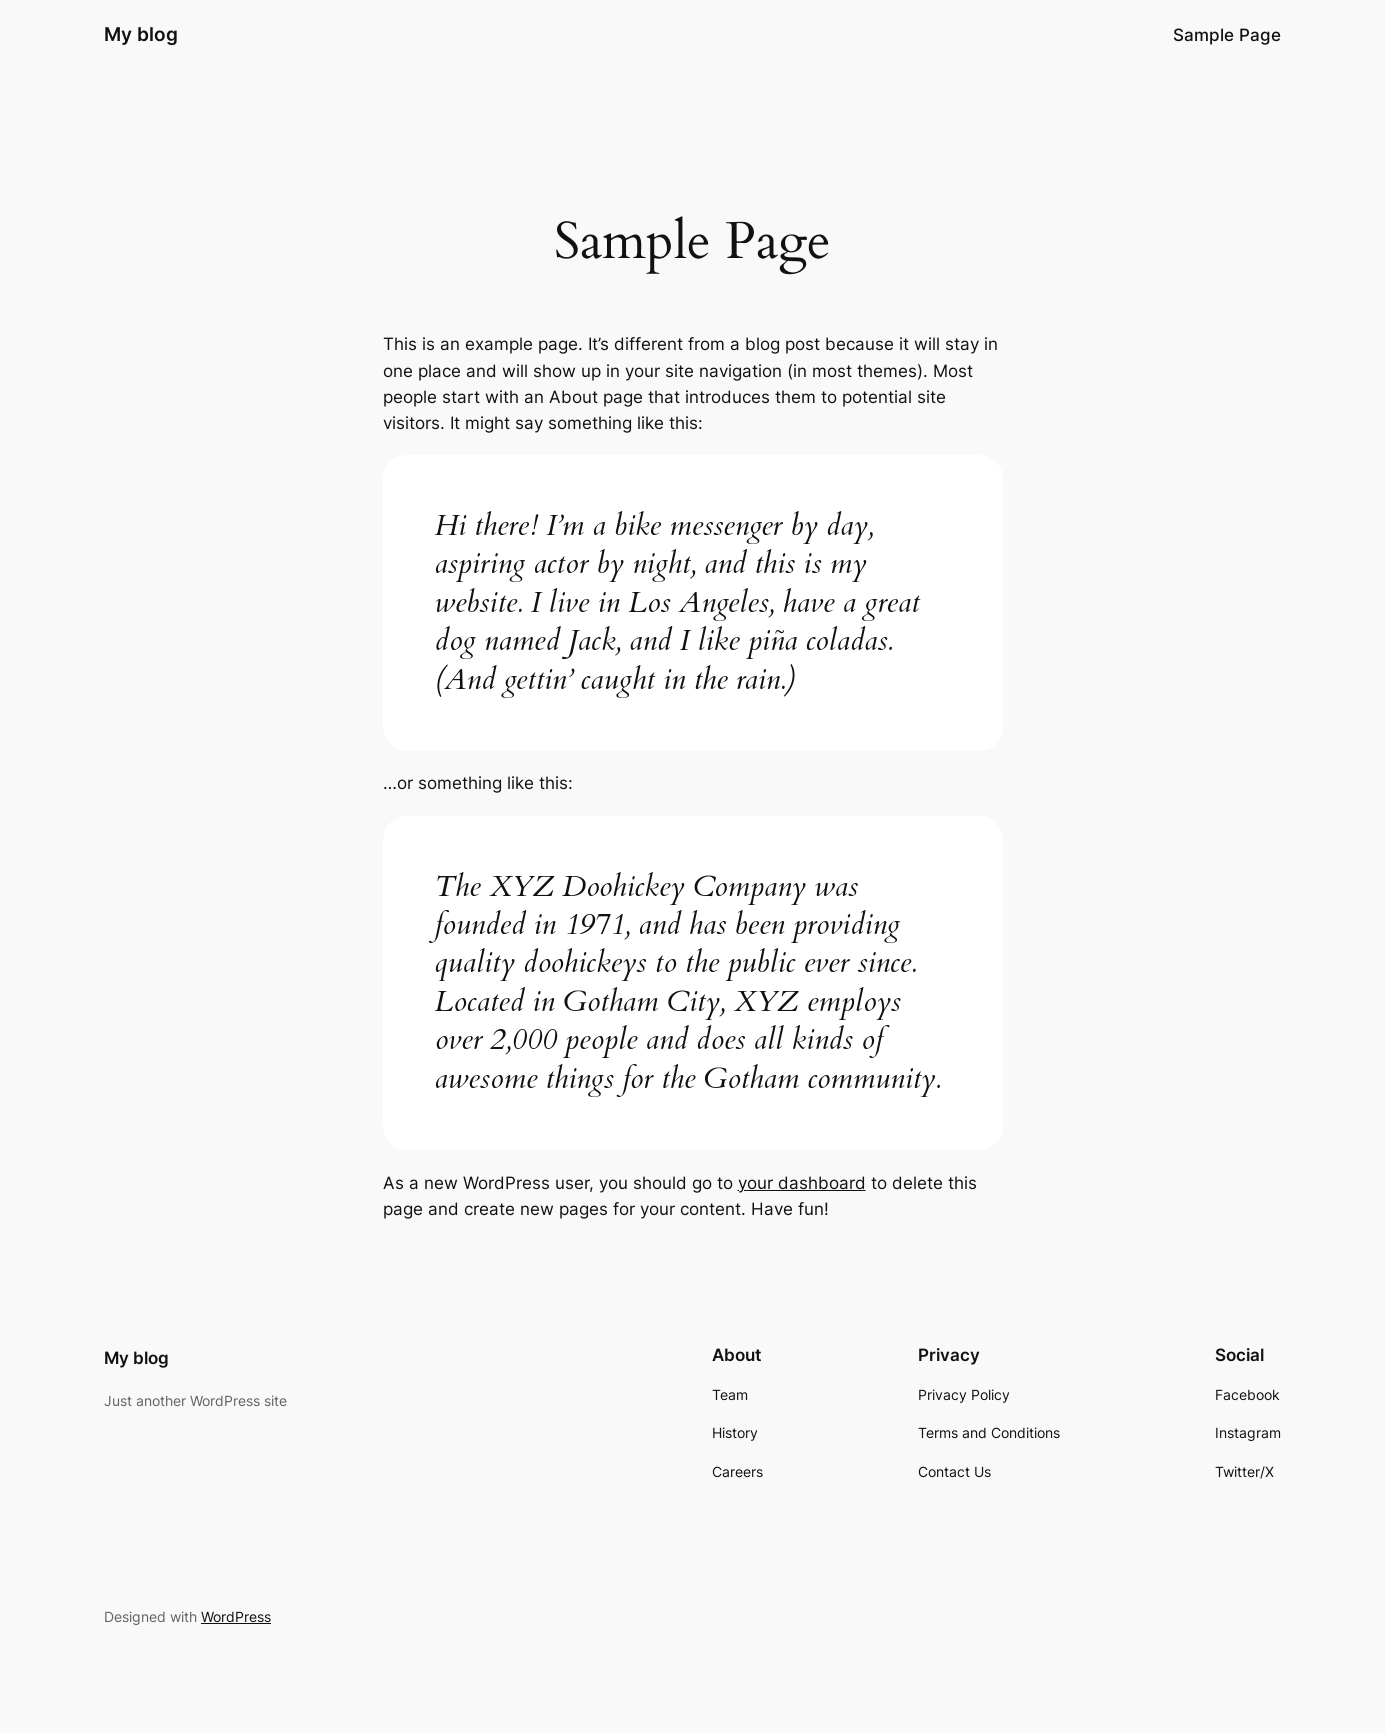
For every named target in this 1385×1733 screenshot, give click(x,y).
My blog (141, 34)
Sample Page (1227, 35)
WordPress (236, 1616)
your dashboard (802, 1183)
